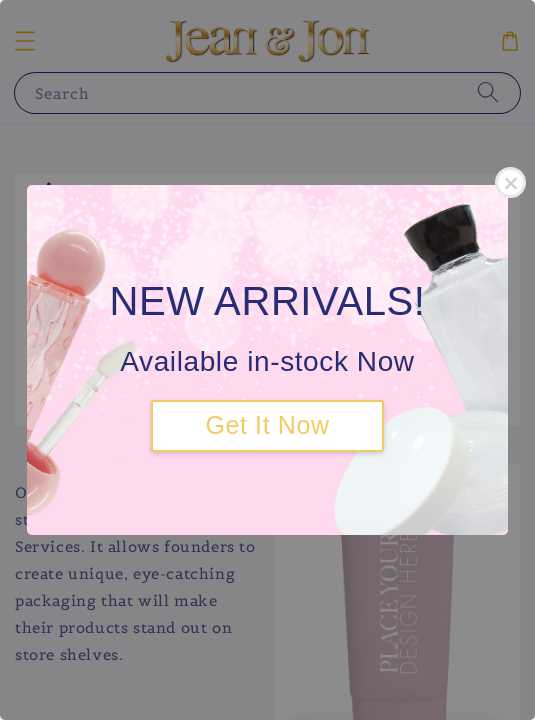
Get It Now (267, 425)
